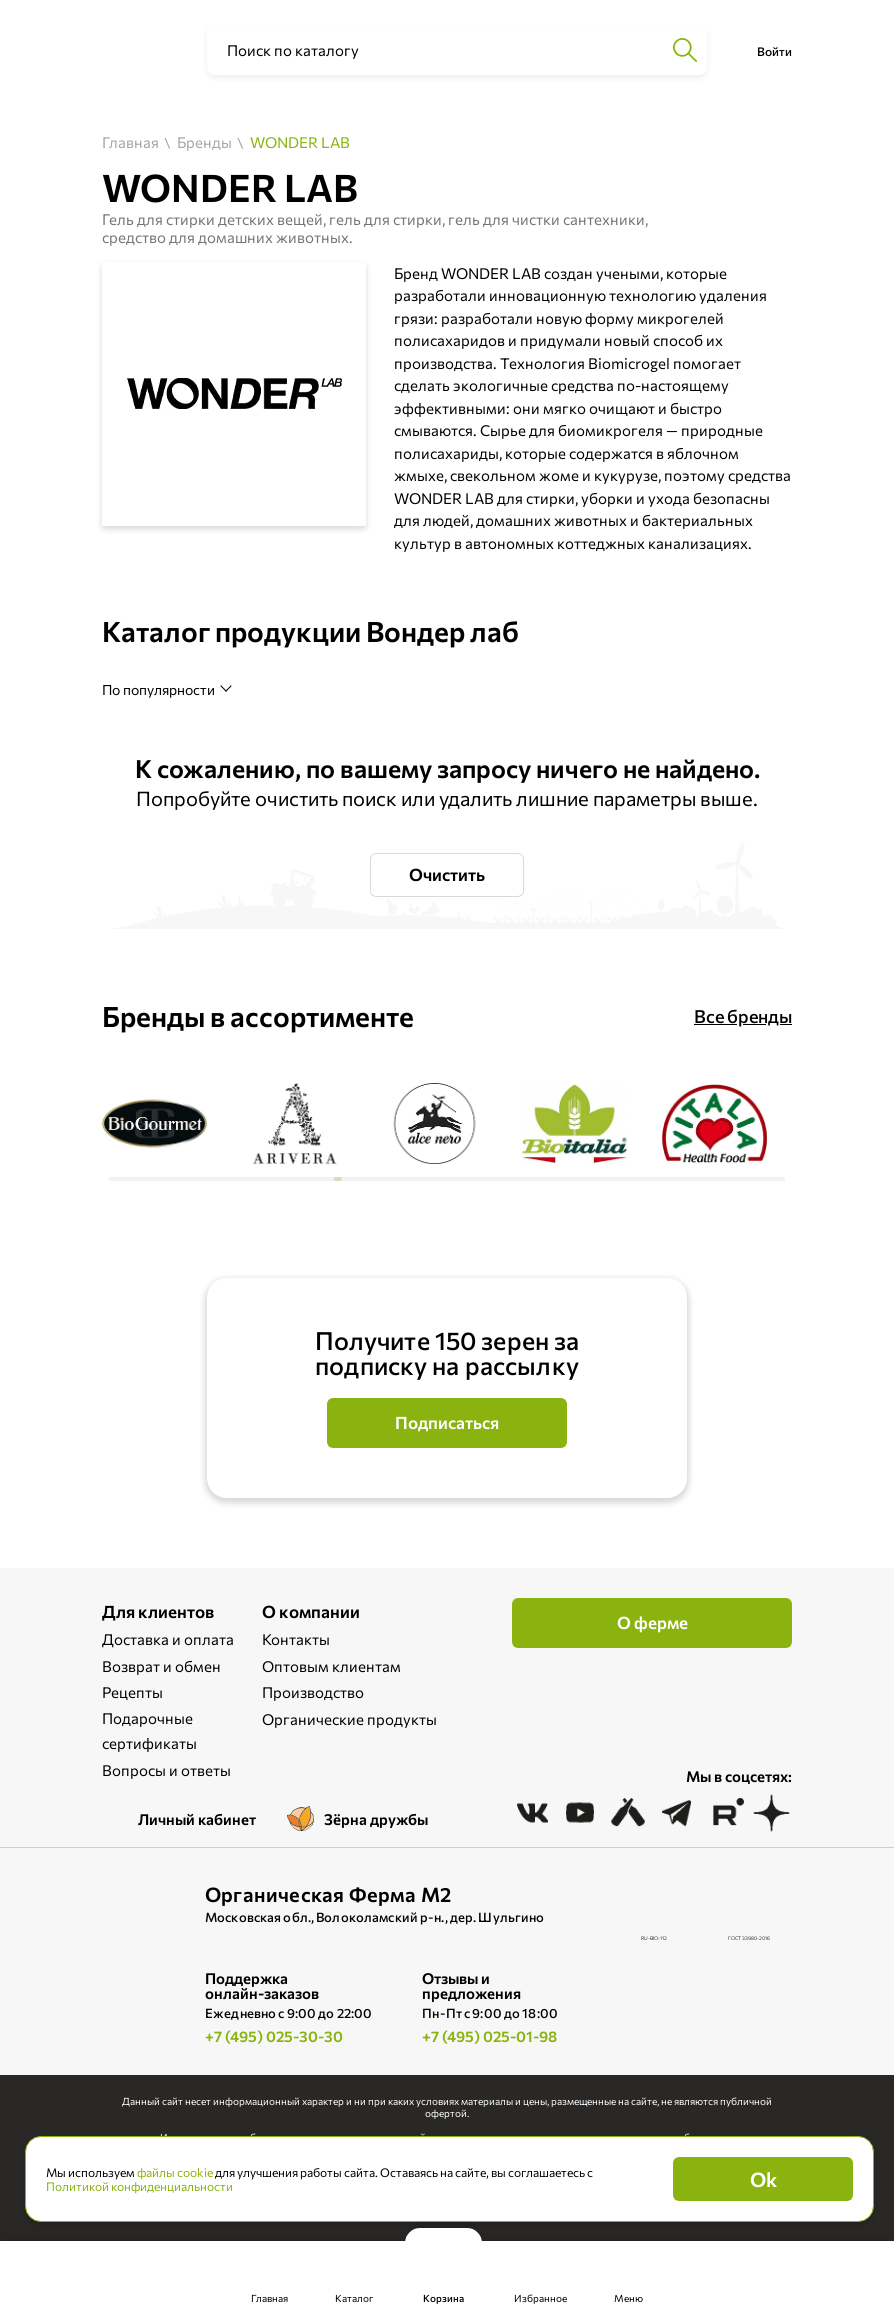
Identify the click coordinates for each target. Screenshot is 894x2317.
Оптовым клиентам (331, 1666)
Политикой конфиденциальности (139, 2186)
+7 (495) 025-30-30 (274, 2036)
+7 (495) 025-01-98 (489, 2036)
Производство (313, 1692)
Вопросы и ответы (166, 1770)
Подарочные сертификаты (149, 1731)
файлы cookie (175, 2172)
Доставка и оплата (168, 1639)
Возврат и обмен (161, 1666)
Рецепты (132, 1692)
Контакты (296, 1639)
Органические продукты (349, 1719)
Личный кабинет (197, 1819)
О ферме (652, 1622)
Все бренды (743, 1016)
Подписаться (447, 1422)
